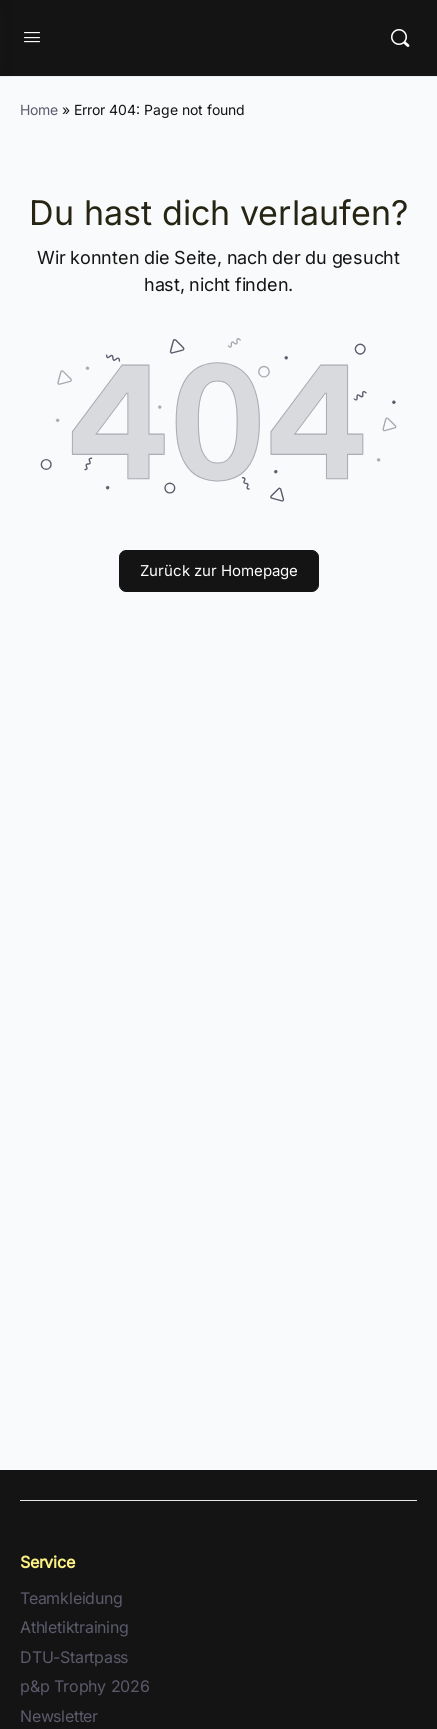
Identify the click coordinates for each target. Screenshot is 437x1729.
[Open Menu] (32, 37)
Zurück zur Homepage (219, 570)
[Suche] (400, 38)
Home (39, 109)
